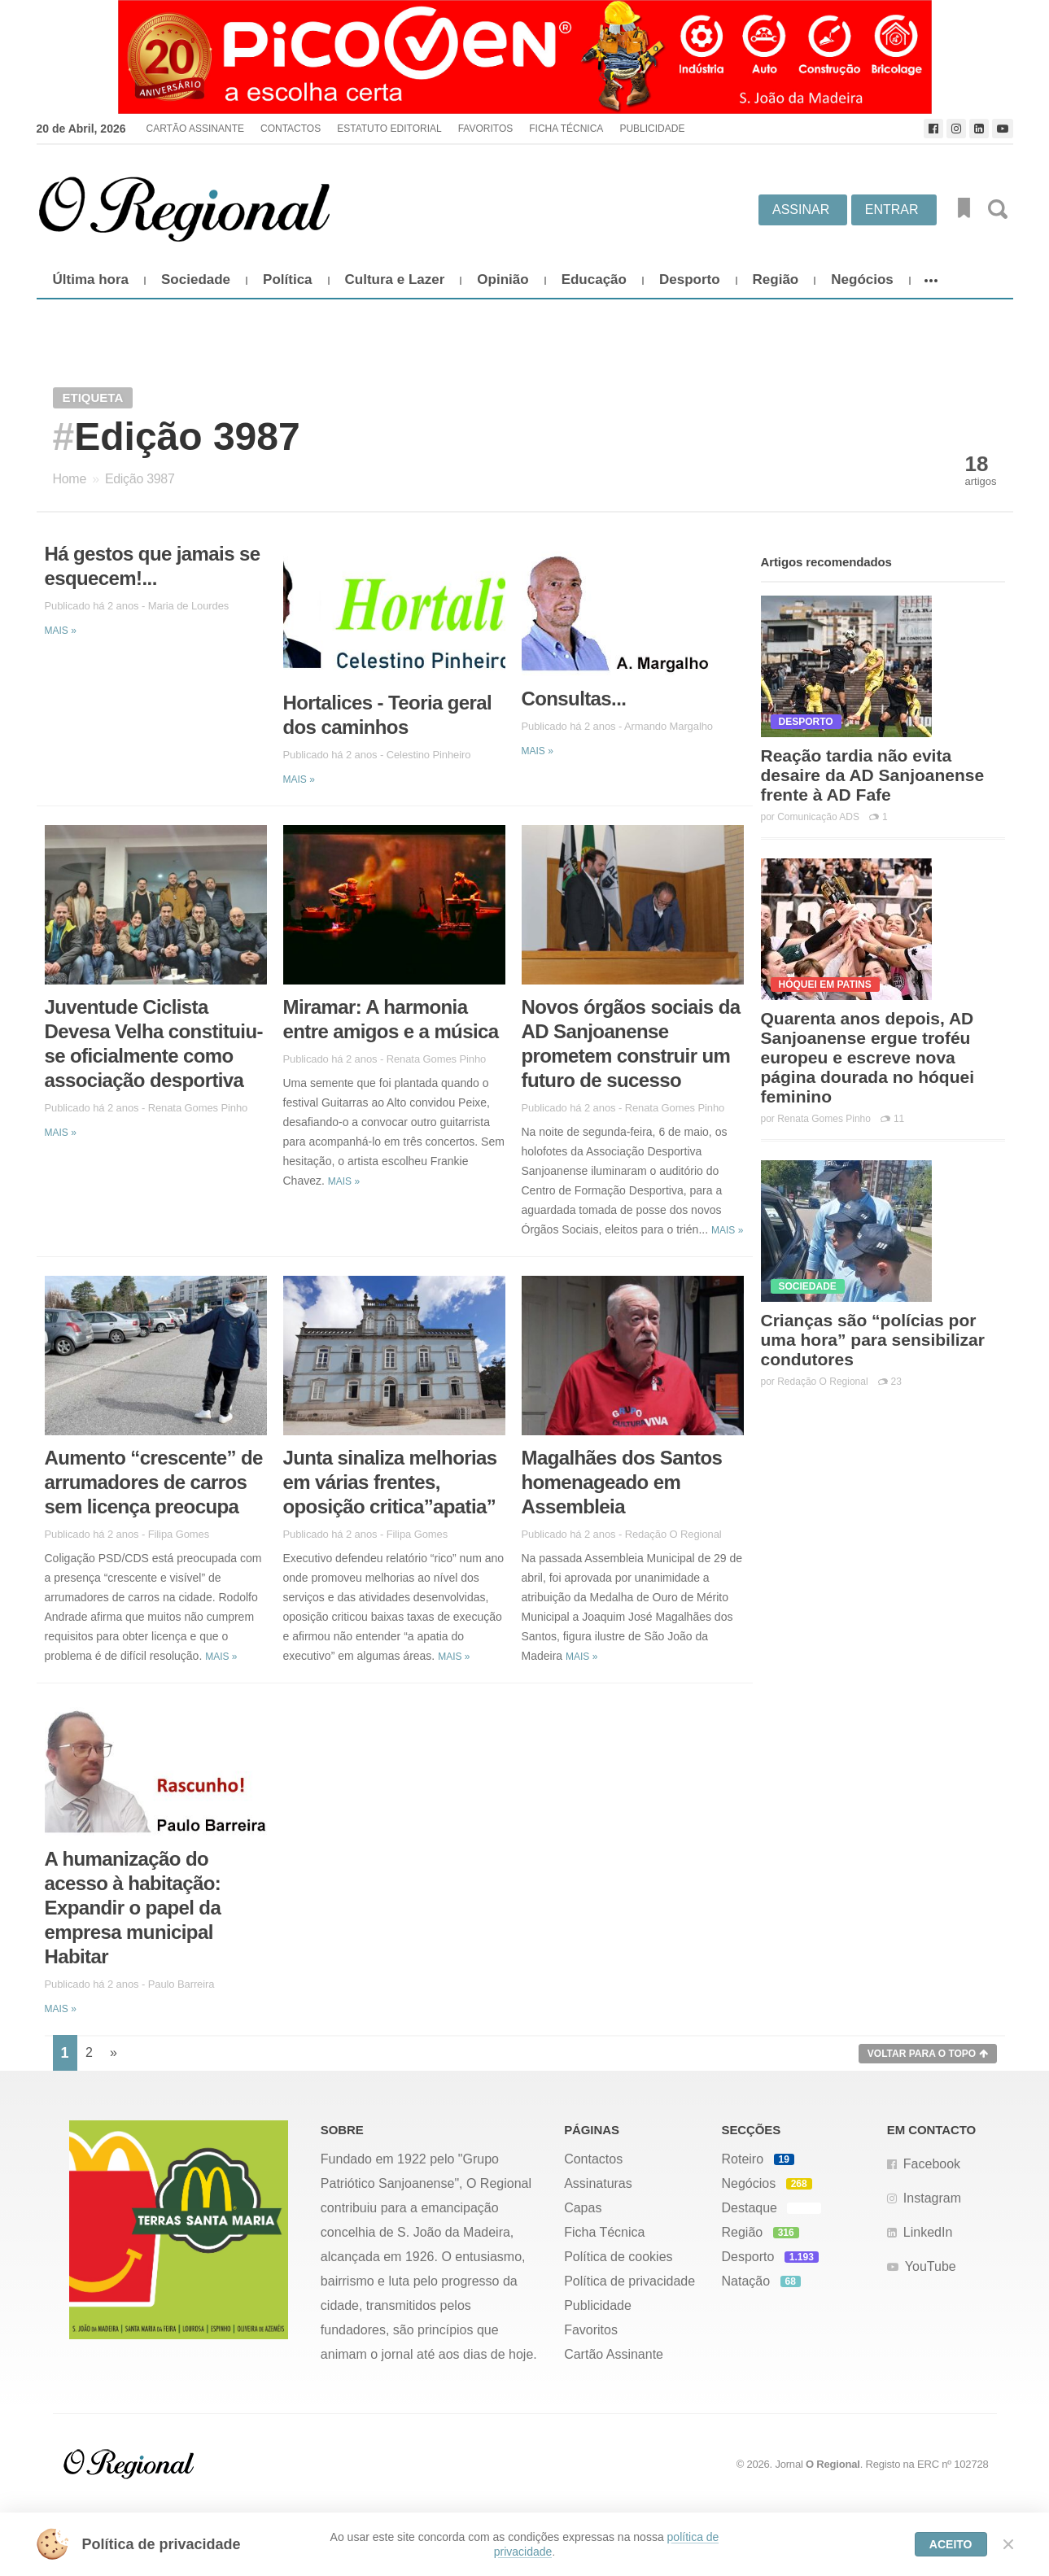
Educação (594, 279)
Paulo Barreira (181, 1984)
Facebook (931, 2164)
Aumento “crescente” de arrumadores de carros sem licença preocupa (154, 1482)
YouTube (930, 2266)
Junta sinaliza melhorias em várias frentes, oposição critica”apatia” (390, 1482)
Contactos (290, 128)
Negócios (862, 279)
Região (776, 279)
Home (69, 479)
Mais (60, 630)
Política (287, 279)
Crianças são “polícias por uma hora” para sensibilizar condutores (873, 1340)
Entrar (892, 209)
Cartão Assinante (194, 128)
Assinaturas (598, 2183)
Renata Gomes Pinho (198, 1108)
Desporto (689, 279)
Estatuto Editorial (389, 128)
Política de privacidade (629, 2281)
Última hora (91, 279)
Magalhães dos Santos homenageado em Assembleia (622, 1482)
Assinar (800, 209)
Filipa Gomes (178, 1534)
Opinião (502, 279)
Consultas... (574, 698)
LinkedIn (928, 2232)
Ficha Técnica (566, 128)
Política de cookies (618, 2257)
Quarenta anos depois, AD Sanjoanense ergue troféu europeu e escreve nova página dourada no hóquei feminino (868, 1057)
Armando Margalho (668, 726)
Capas (582, 2208)
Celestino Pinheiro (429, 755)
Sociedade (195, 279)
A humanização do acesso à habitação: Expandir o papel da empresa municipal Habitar (133, 1907)
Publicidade (651, 128)
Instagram (932, 2198)
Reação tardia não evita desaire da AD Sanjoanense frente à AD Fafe (873, 775)
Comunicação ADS (818, 817)
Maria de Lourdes (188, 606)
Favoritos (486, 128)
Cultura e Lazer (395, 279)
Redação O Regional (673, 1534)
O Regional (833, 2464)
